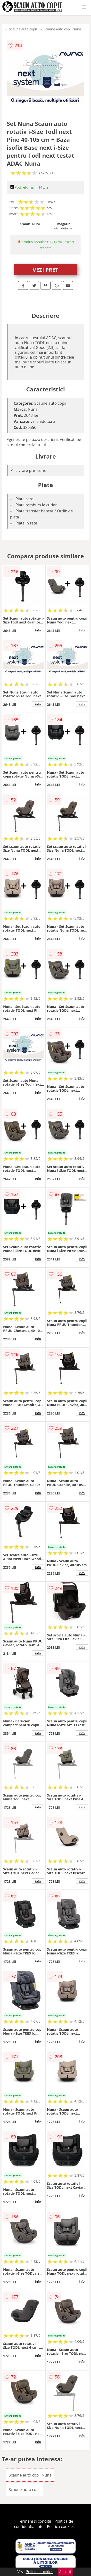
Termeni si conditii (34, 2521)
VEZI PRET (45, 269)
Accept (65, 2571)
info (38, 630)
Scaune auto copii (23, 29)
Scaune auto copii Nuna (62, 29)
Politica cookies (60, 2526)
